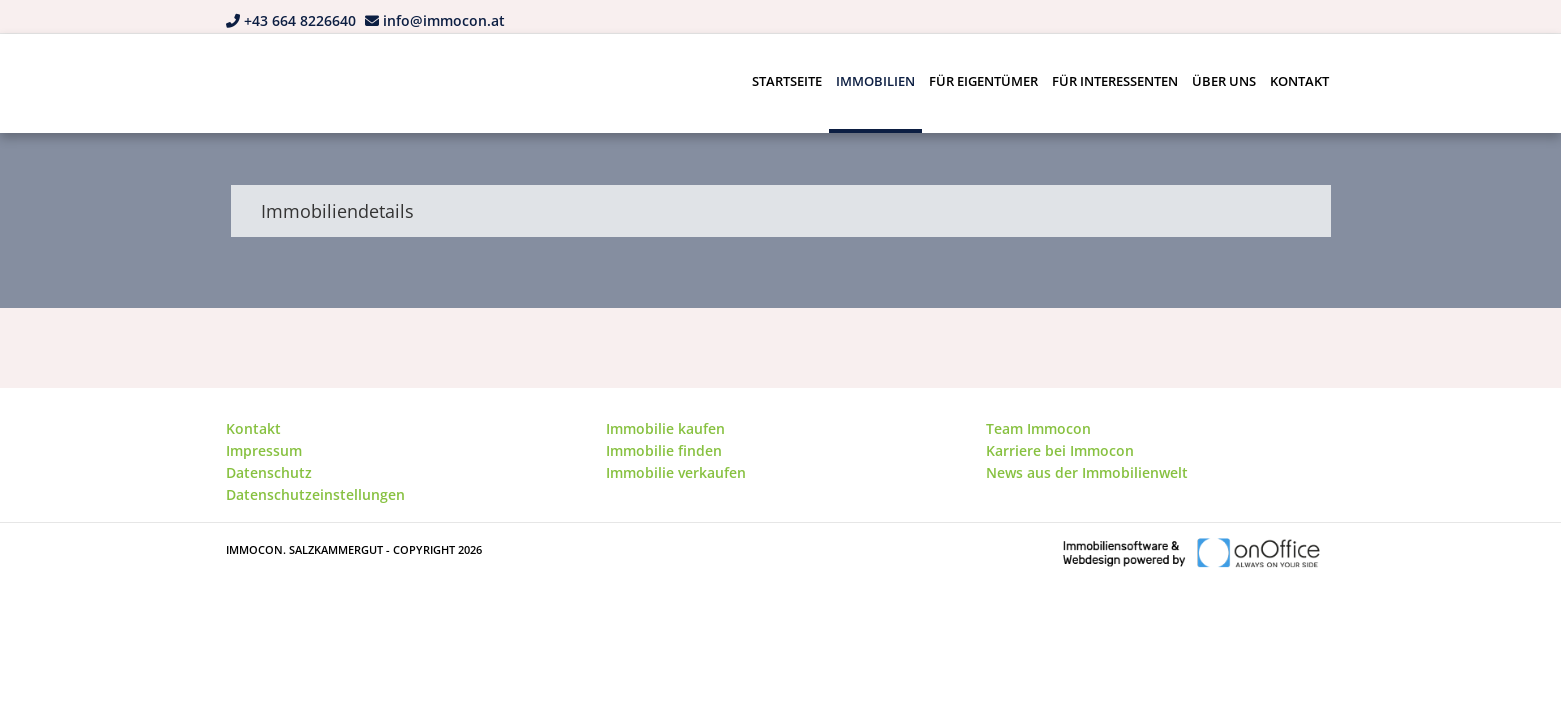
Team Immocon (1038, 428)
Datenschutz (269, 472)
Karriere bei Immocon (1060, 450)
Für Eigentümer (983, 81)
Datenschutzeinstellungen (315, 494)
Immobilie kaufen (665, 428)
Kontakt (1299, 81)
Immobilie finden (664, 450)
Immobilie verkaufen (676, 472)
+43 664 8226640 (300, 20)
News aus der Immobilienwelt (1087, 472)
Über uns (1224, 81)
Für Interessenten (1115, 81)
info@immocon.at (444, 20)
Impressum (264, 450)
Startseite (787, 81)
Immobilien (875, 81)
